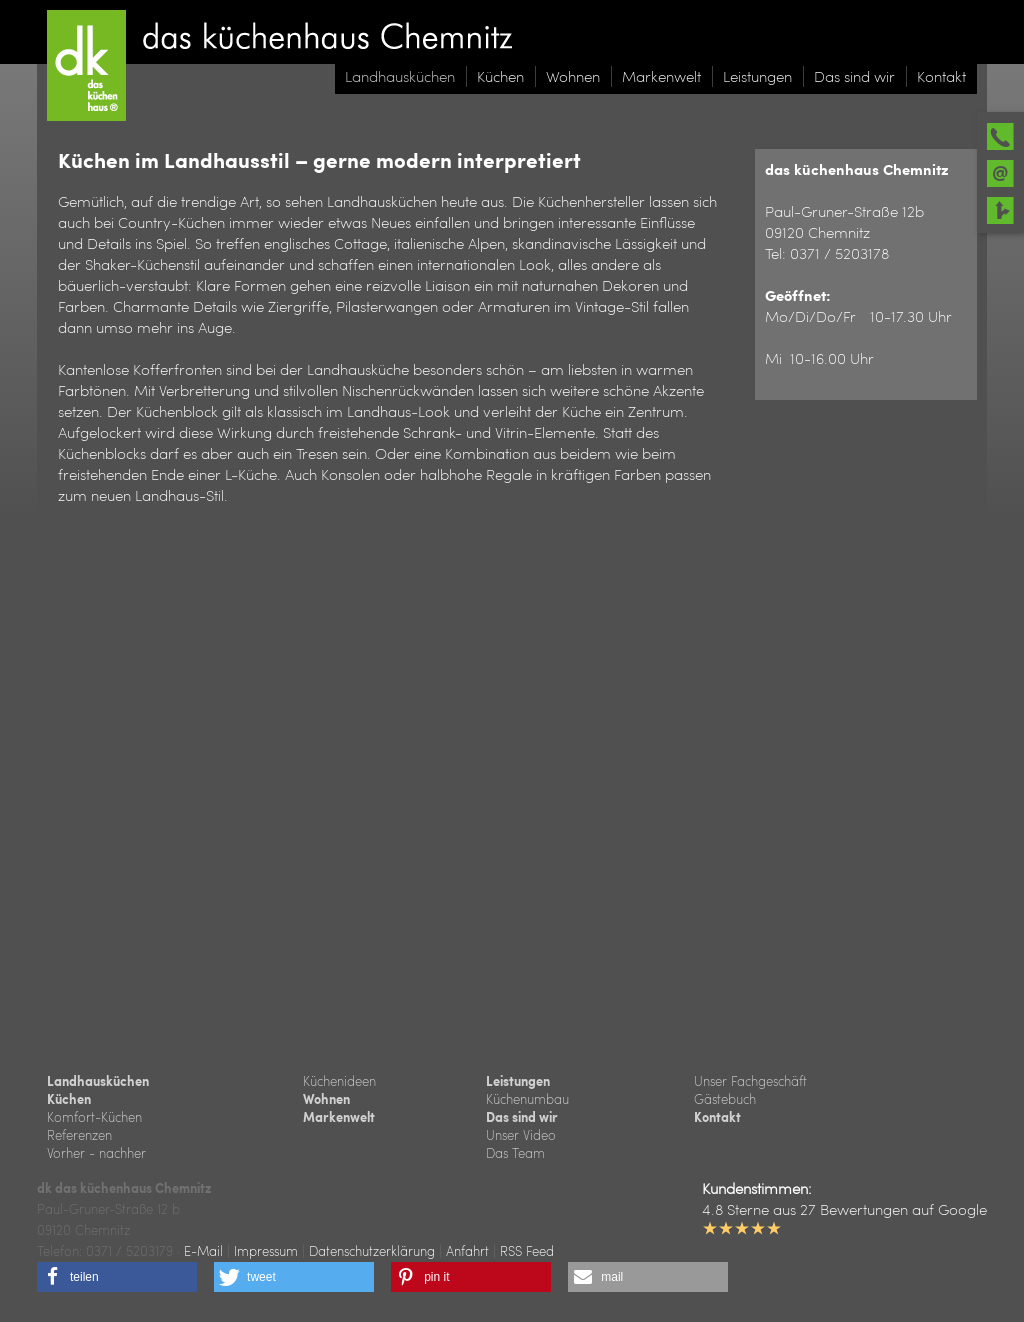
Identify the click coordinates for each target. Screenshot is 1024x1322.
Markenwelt (339, 1117)
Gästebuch (725, 1098)
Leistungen (518, 1081)
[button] (117, 1277)
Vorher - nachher (96, 1152)
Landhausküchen (98, 1081)
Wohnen (326, 1099)
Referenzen (79, 1134)
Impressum (266, 1250)
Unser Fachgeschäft (750, 1080)
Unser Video (521, 1134)
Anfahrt (467, 1250)
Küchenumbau (527, 1098)
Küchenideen (339, 1080)
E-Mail (203, 1250)
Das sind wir (522, 1117)
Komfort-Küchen (94, 1116)
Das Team (515, 1152)
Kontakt (717, 1117)
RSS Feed (527, 1250)
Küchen (69, 1099)
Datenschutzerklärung (372, 1250)
